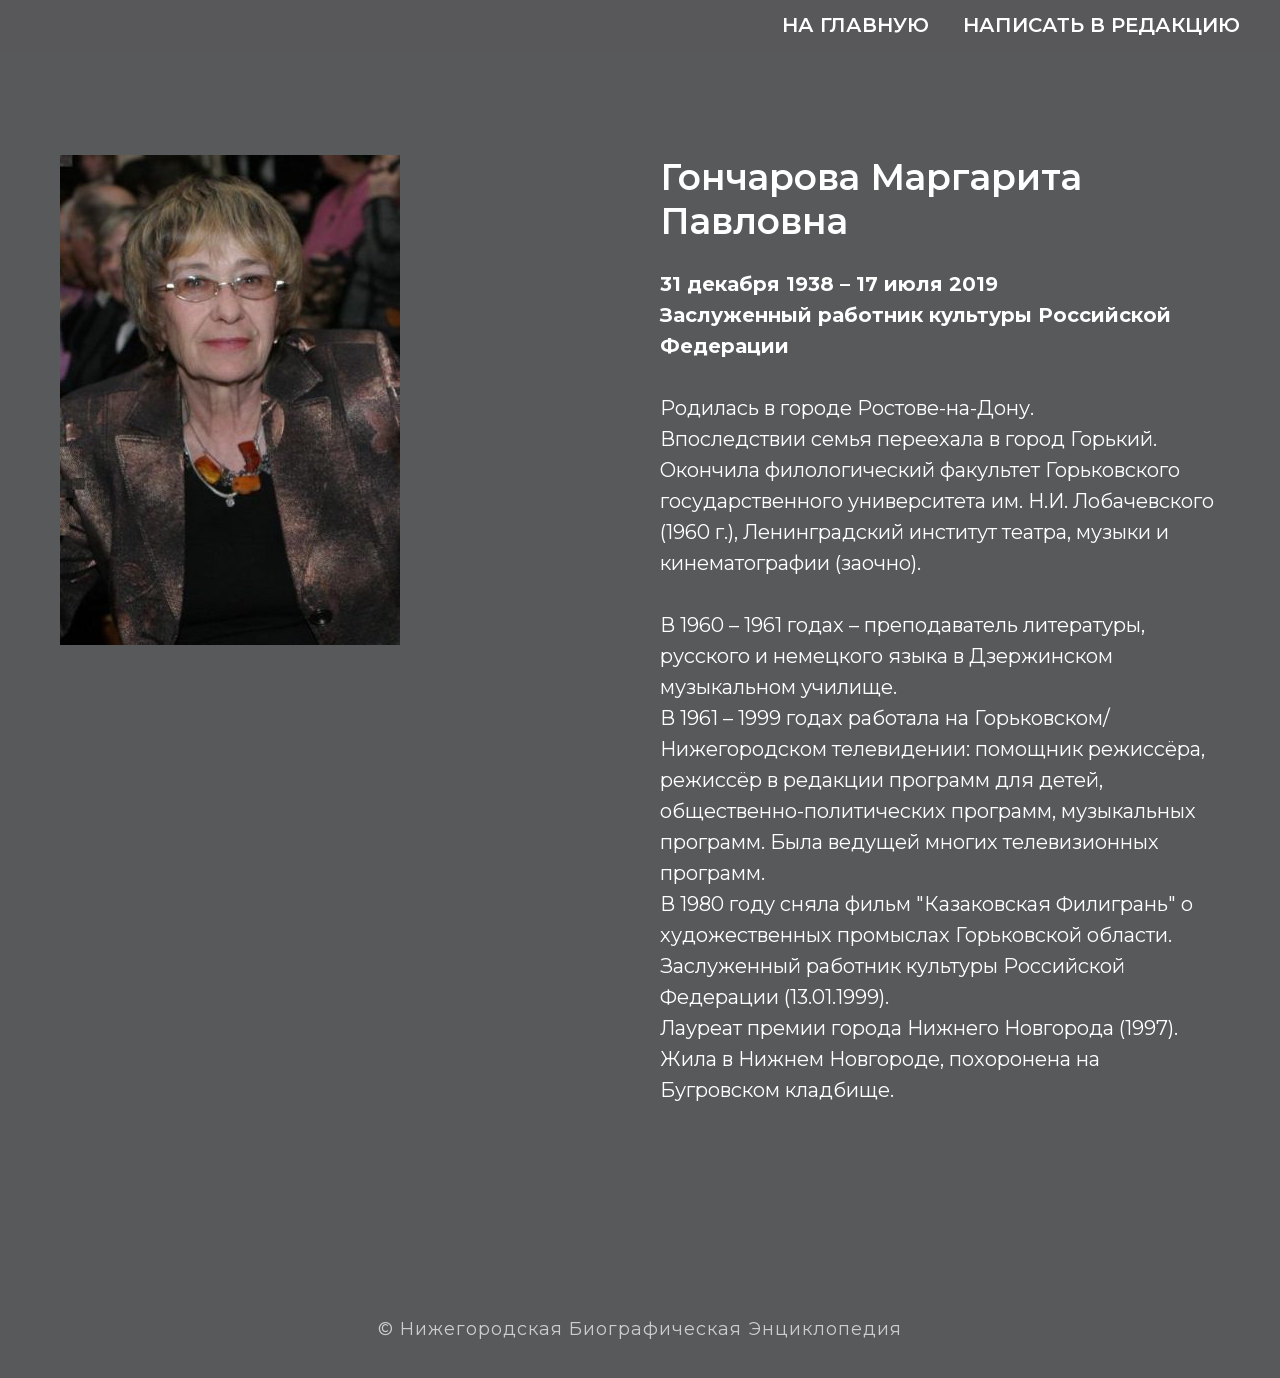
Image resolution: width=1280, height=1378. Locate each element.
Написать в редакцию (1101, 25)
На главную (855, 25)
